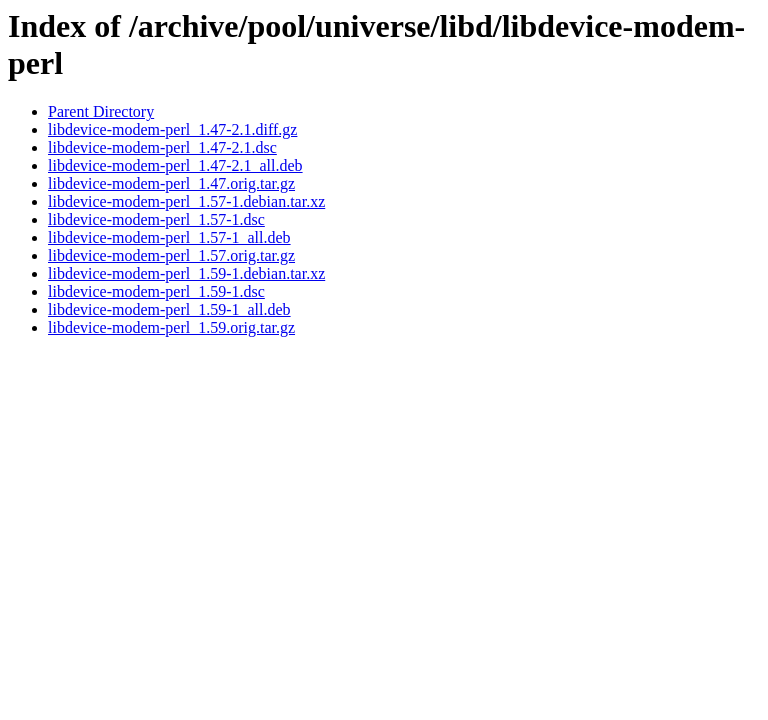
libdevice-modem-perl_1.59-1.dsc (156, 291)
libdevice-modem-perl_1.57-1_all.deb (169, 237)
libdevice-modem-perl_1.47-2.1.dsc (162, 147)
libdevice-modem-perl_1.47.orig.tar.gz (171, 183)
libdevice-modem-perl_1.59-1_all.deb (169, 309)
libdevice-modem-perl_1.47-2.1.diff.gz (172, 129)
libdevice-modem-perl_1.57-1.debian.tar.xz (186, 201)
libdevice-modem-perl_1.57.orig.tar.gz (171, 255)
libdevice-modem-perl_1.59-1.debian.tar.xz (186, 273)
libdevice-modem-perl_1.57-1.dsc (156, 219)
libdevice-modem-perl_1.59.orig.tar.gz (171, 327)
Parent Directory (101, 111)
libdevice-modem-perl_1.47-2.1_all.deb (175, 165)
